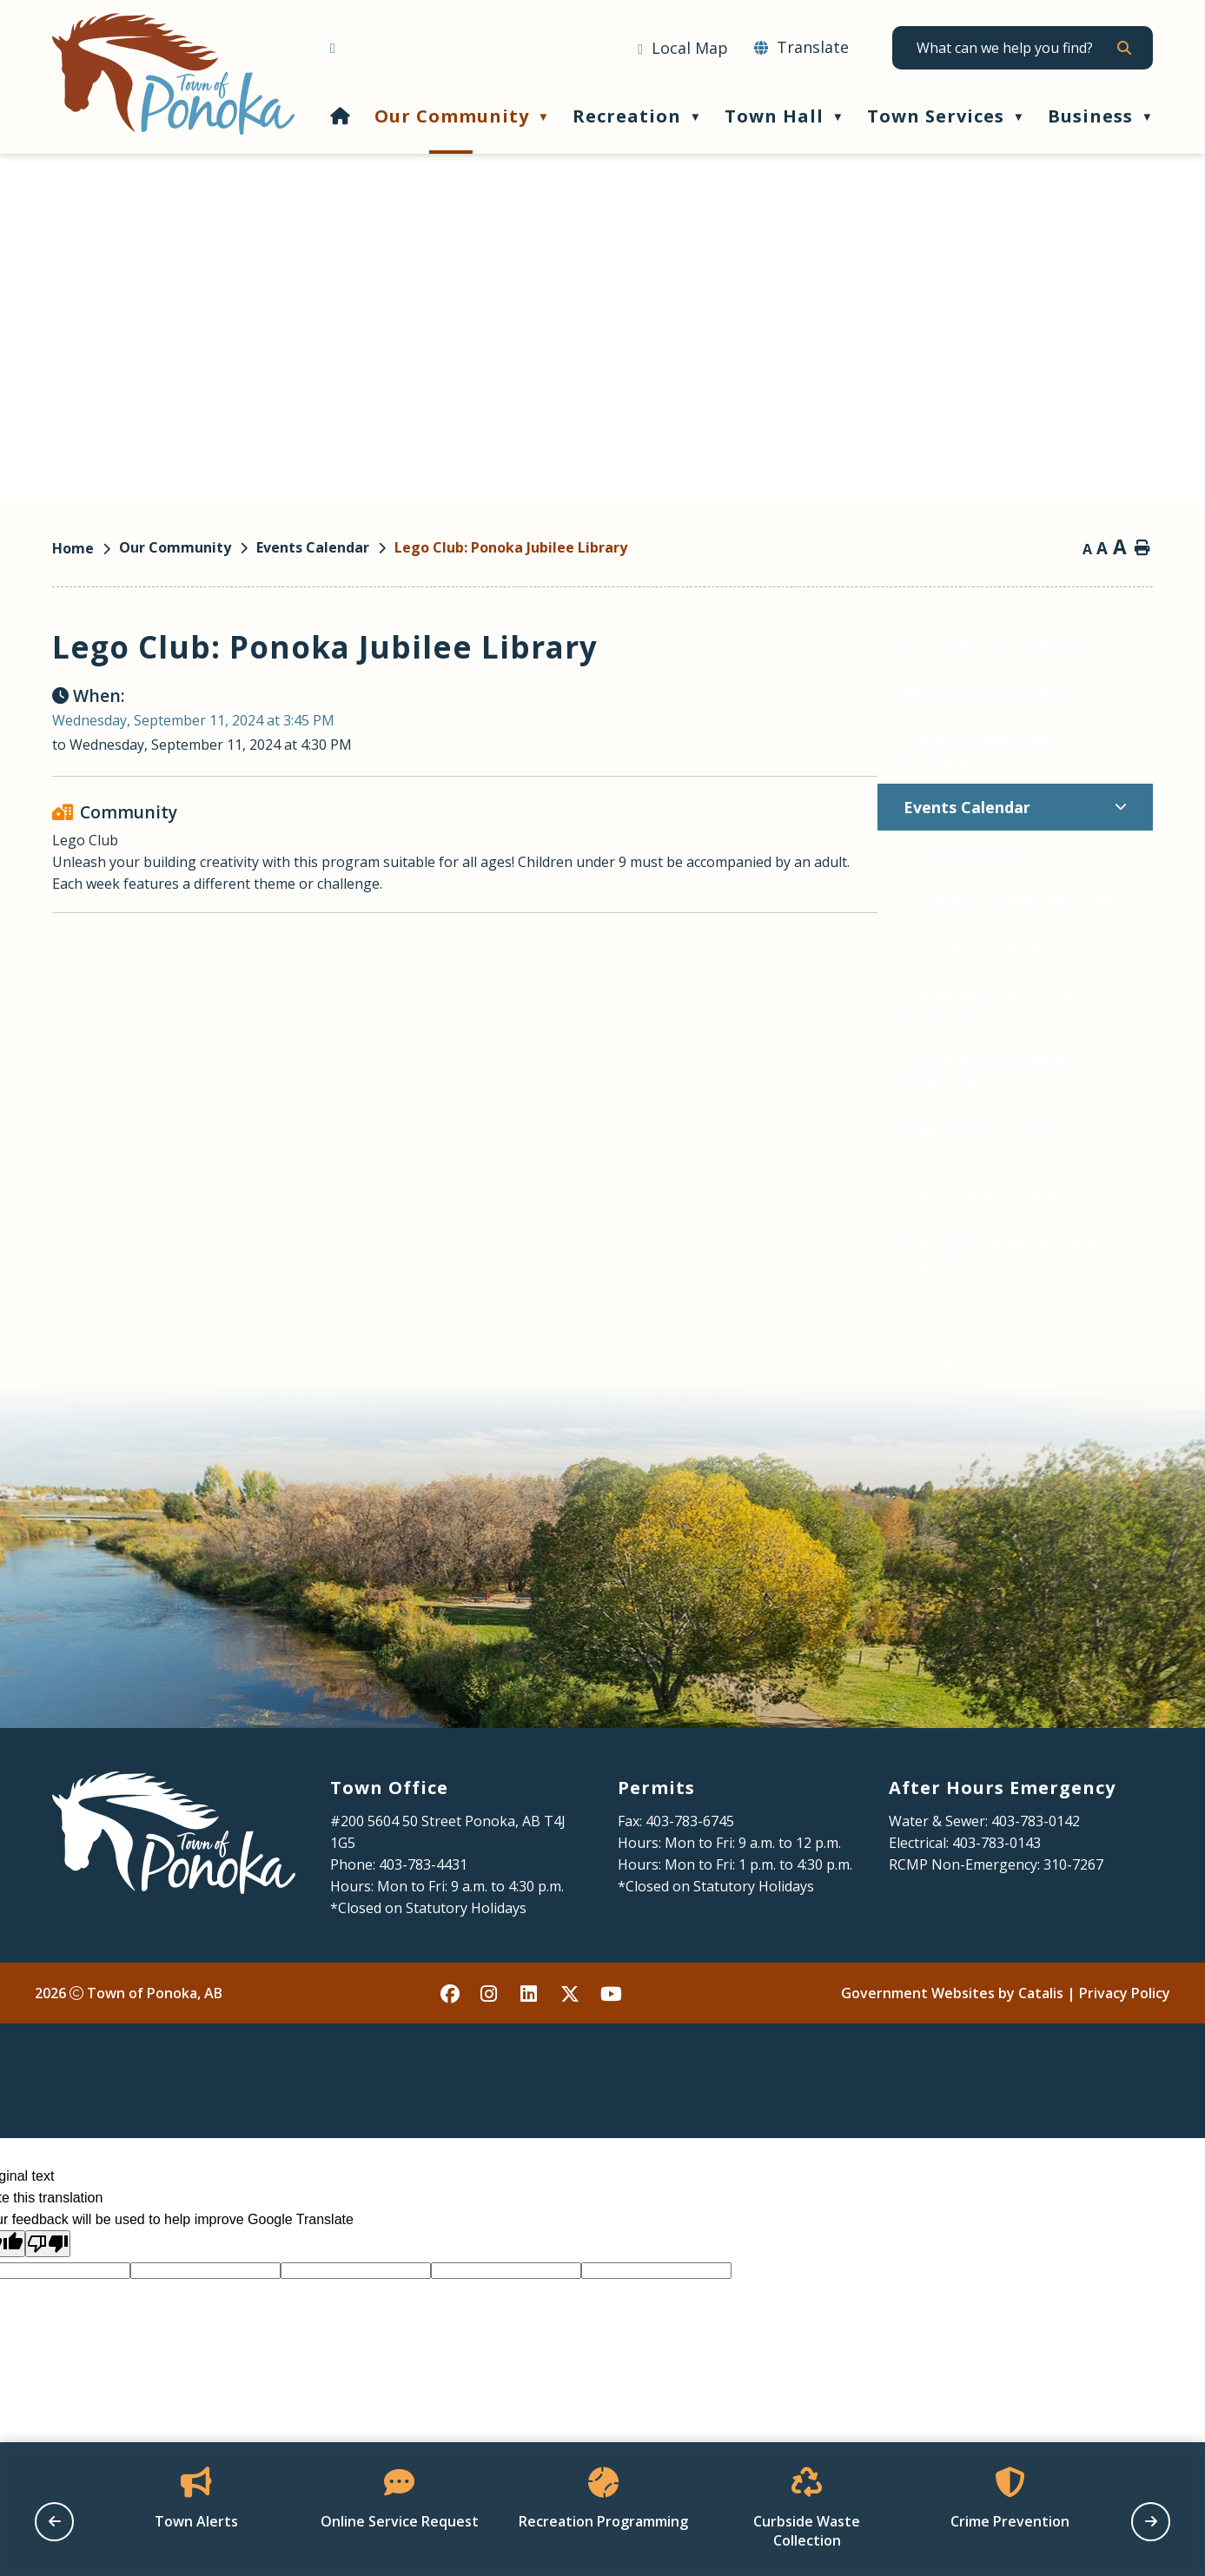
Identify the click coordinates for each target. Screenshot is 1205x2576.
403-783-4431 (423, 1934)
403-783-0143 (996, 1912)
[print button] (1142, 549)
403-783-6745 (690, 1890)
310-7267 (1073, 1934)
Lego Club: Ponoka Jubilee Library (510, 547)
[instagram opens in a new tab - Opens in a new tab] (490, 2062)
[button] (1123, 47)
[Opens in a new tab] (683, 48)
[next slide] (1150, 2521)
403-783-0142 (1035, 1890)
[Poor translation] (47, 2313)
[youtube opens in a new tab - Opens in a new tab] (610, 2062)
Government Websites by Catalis (952, 2062)
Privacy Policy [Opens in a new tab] (1124, 2062)
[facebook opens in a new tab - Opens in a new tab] (450, 2062)
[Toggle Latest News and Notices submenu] (297, 645)
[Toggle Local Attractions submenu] (297, 945)
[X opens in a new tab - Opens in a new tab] (570, 2062)
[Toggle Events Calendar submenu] (295, 806)
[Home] (340, 116)
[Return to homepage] (85, 548)
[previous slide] (54, 2521)
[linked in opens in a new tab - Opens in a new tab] (530, 2062)
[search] (1015, 47)
